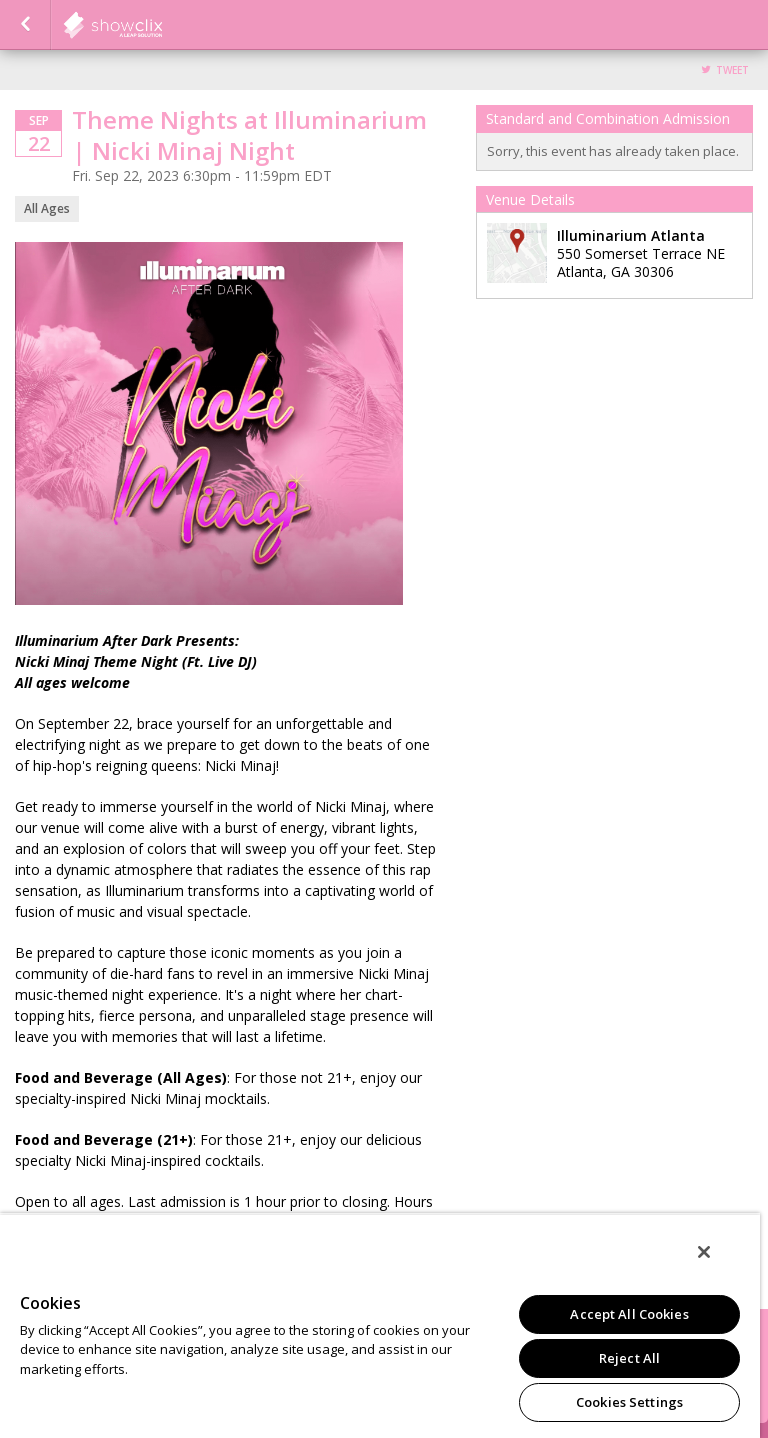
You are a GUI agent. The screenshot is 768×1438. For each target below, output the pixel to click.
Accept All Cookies (629, 1314)
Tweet (732, 70)
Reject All (629, 1358)
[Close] (704, 1252)
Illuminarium (162, 25)
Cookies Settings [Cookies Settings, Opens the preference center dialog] (629, 1402)
